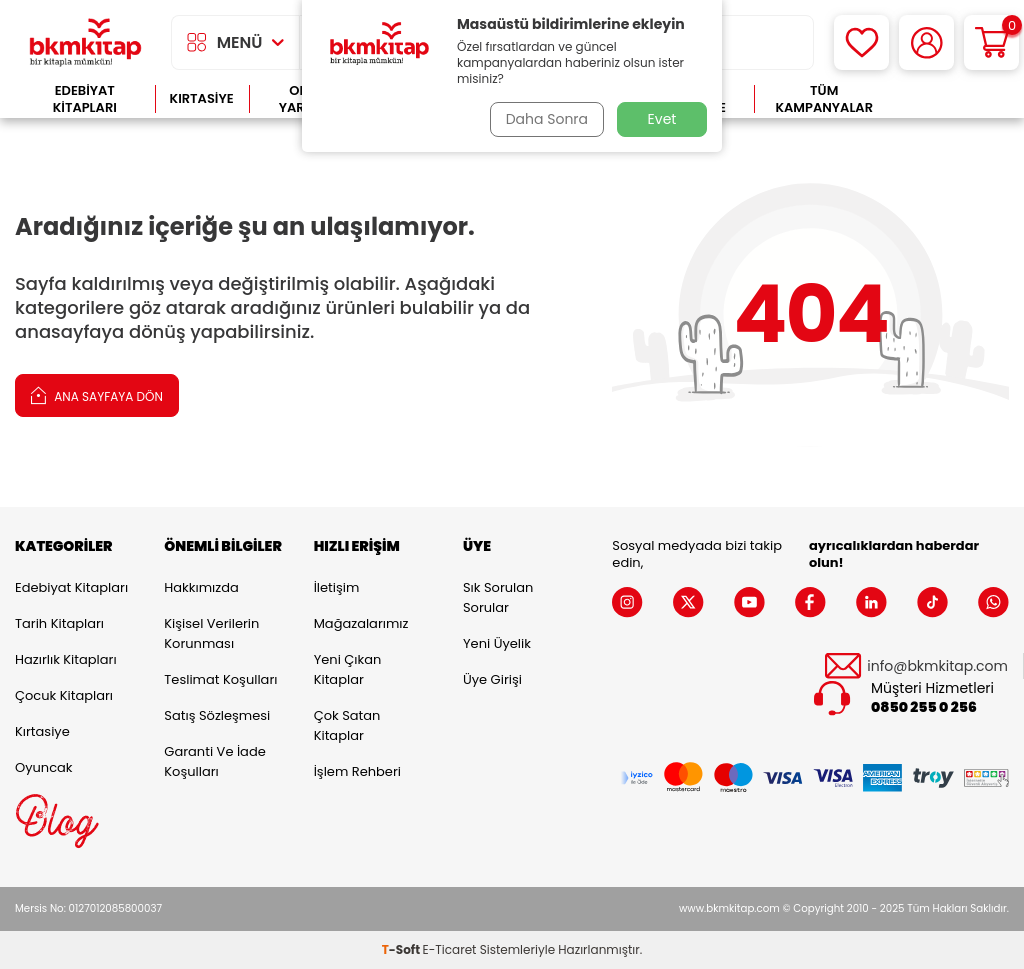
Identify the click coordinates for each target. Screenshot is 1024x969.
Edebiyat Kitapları (85, 99)
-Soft (402, 949)
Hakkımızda (201, 587)
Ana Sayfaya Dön (97, 394)
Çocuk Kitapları (64, 695)
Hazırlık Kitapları (66, 659)
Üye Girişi (492, 679)
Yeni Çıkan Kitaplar (348, 669)
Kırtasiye (202, 98)
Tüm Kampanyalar (824, 99)
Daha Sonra (545, 119)
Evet (662, 119)
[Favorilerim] (861, 42)
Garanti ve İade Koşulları (214, 761)
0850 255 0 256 (924, 707)
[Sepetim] (991, 42)
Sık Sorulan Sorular (498, 597)
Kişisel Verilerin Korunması (211, 633)
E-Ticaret (450, 949)
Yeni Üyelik (497, 643)
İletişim (337, 587)
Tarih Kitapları (59, 623)
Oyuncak (44, 767)
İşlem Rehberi (357, 771)
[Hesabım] (926, 42)
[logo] (85, 42)
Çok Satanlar (951, 99)
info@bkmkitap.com (937, 666)
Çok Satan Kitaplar (347, 725)
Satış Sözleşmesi (217, 715)
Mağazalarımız (361, 623)
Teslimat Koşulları (220, 679)
